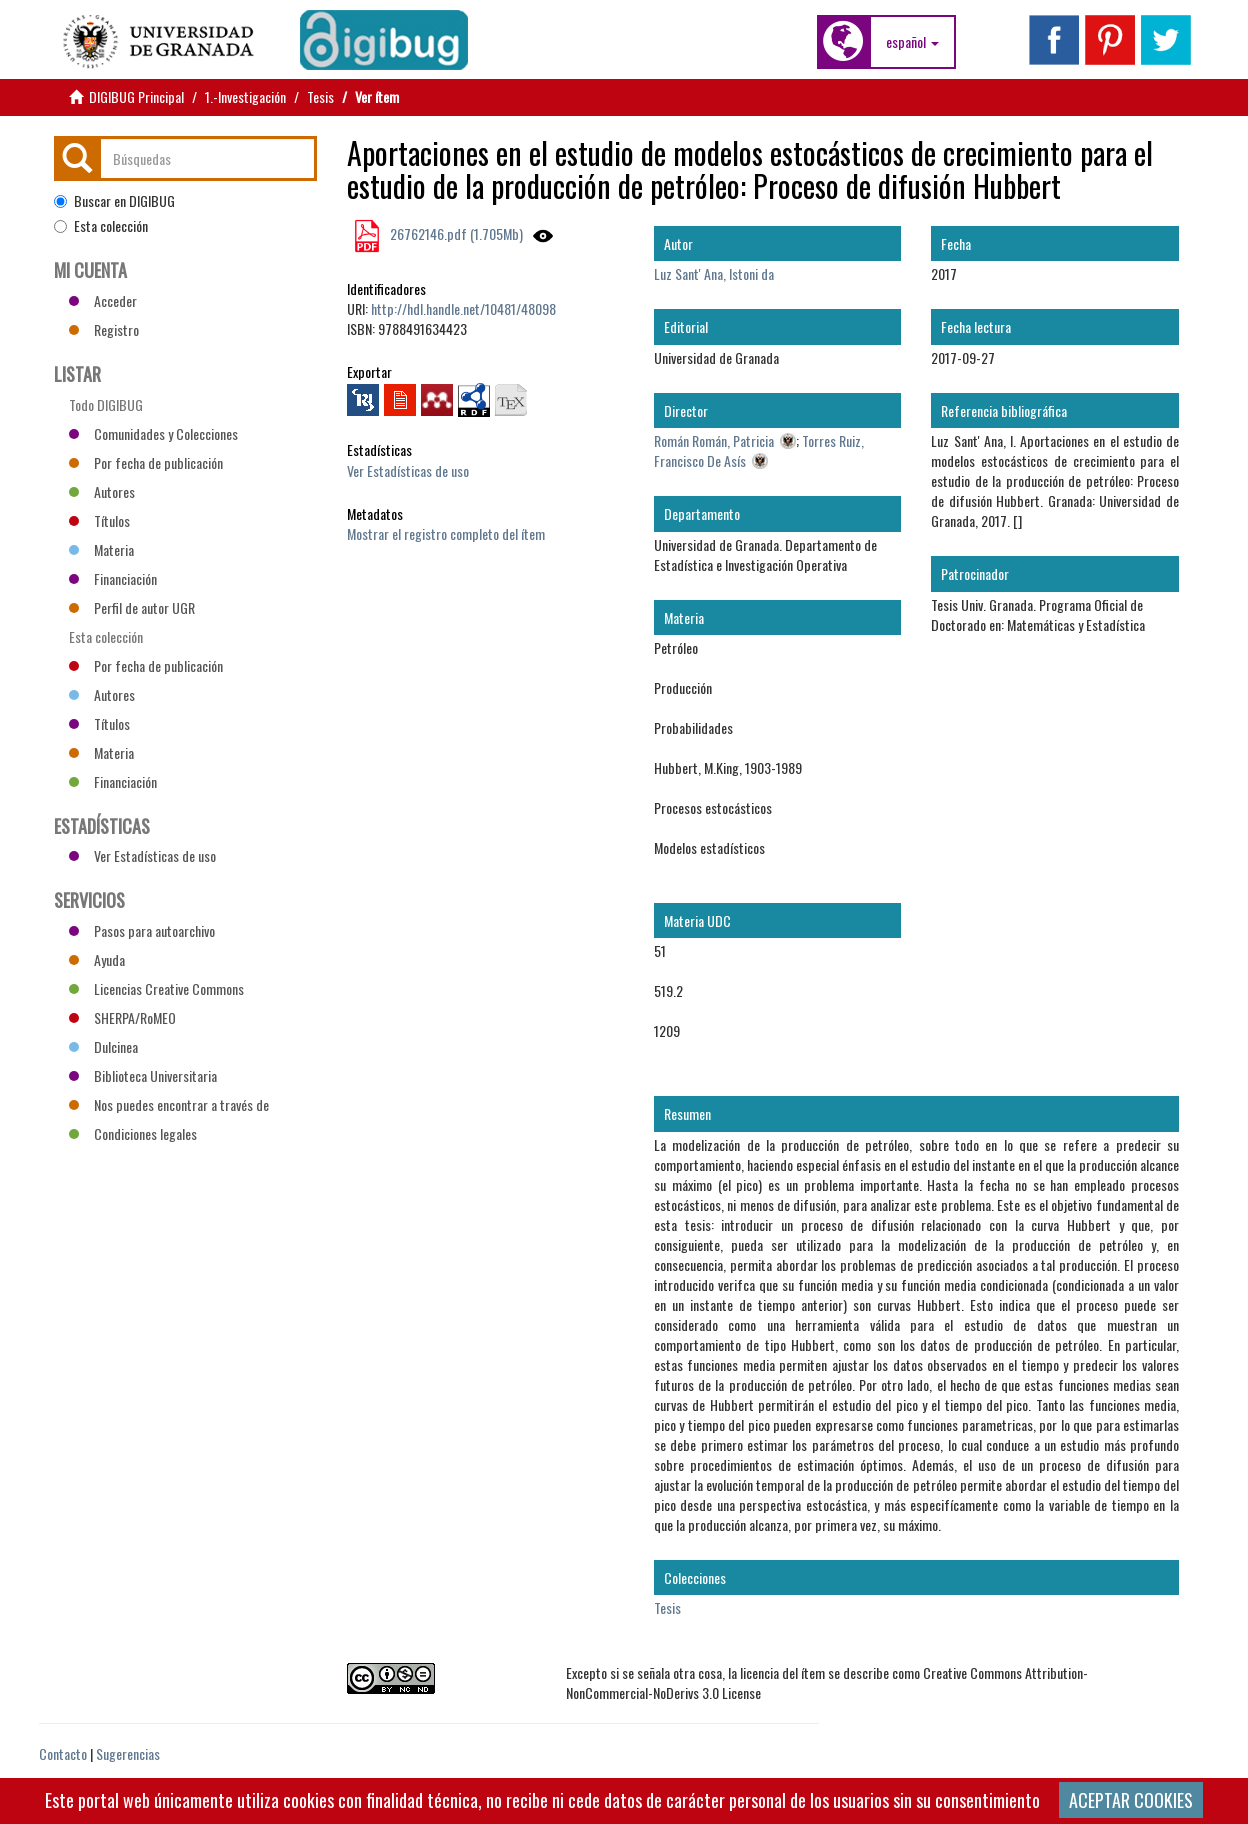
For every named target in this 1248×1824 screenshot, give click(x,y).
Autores (102, 491)
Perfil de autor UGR (132, 607)
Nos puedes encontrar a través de (169, 1104)
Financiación (113, 578)
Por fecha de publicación (146, 462)
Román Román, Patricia (714, 440)
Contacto (63, 1753)
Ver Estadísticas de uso (408, 470)
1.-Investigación (245, 96)
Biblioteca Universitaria (143, 1075)
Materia (101, 549)
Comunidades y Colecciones (153, 433)
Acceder (103, 300)
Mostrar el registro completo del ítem (446, 533)
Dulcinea (103, 1046)
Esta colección (101, 226)
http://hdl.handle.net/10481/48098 (463, 308)
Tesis (320, 96)
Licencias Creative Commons (156, 988)
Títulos (99, 520)
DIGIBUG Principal (136, 96)
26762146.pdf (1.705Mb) (455, 233)
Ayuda (97, 959)
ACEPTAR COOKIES (1131, 1800)
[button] (912, 42)
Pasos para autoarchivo (142, 930)
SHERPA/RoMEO (122, 1017)
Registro (104, 329)
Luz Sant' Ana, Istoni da (714, 273)
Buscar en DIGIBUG (114, 201)
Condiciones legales (133, 1133)
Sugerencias (128, 1753)
